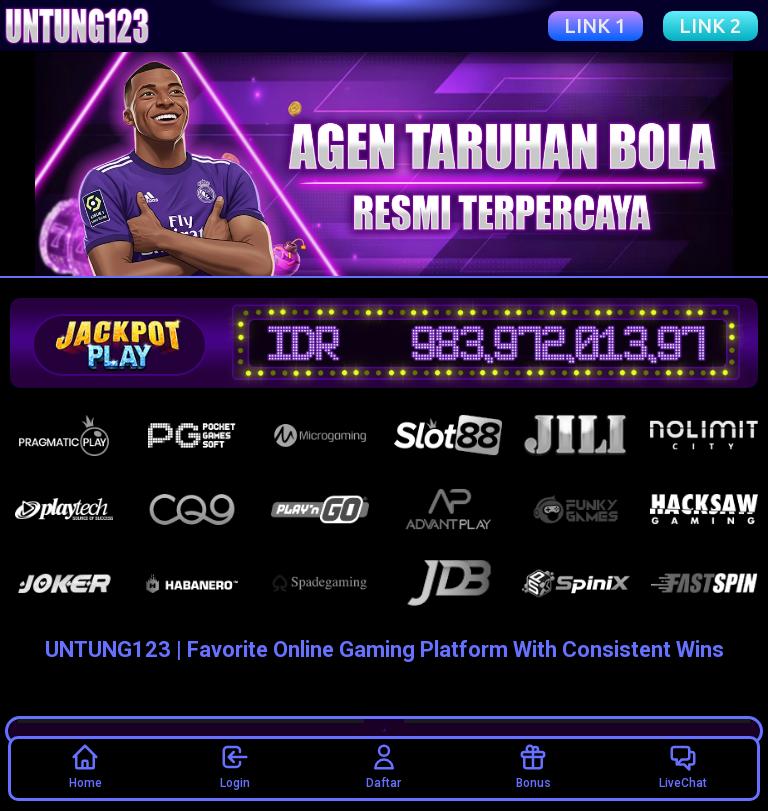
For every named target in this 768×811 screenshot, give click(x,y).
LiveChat (683, 766)
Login (235, 766)
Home (85, 766)
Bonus (533, 766)
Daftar (383, 766)
